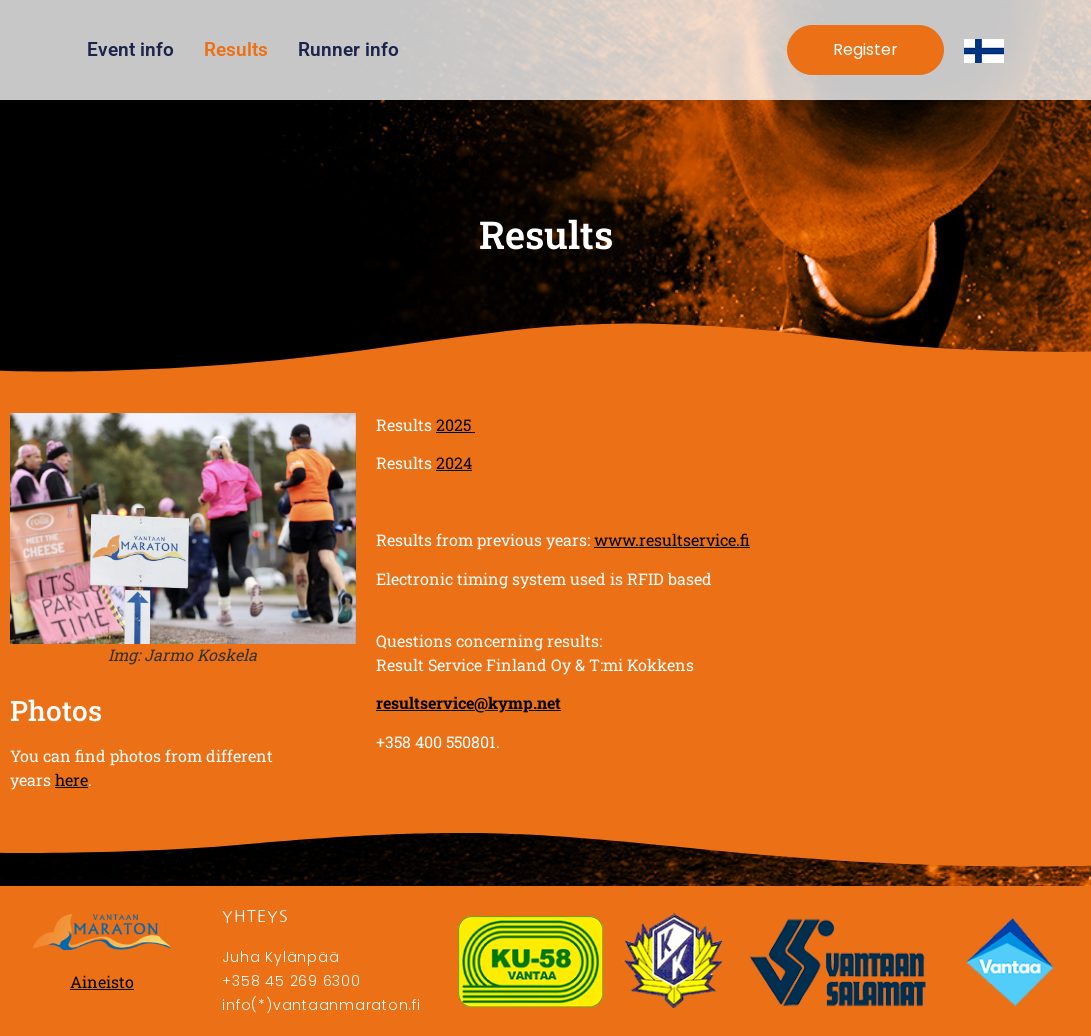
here (71, 779)
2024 (454, 462)
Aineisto (102, 981)
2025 (455, 424)
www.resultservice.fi (672, 539)
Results (236, 49)
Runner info (348, 49)
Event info (130, 49)
